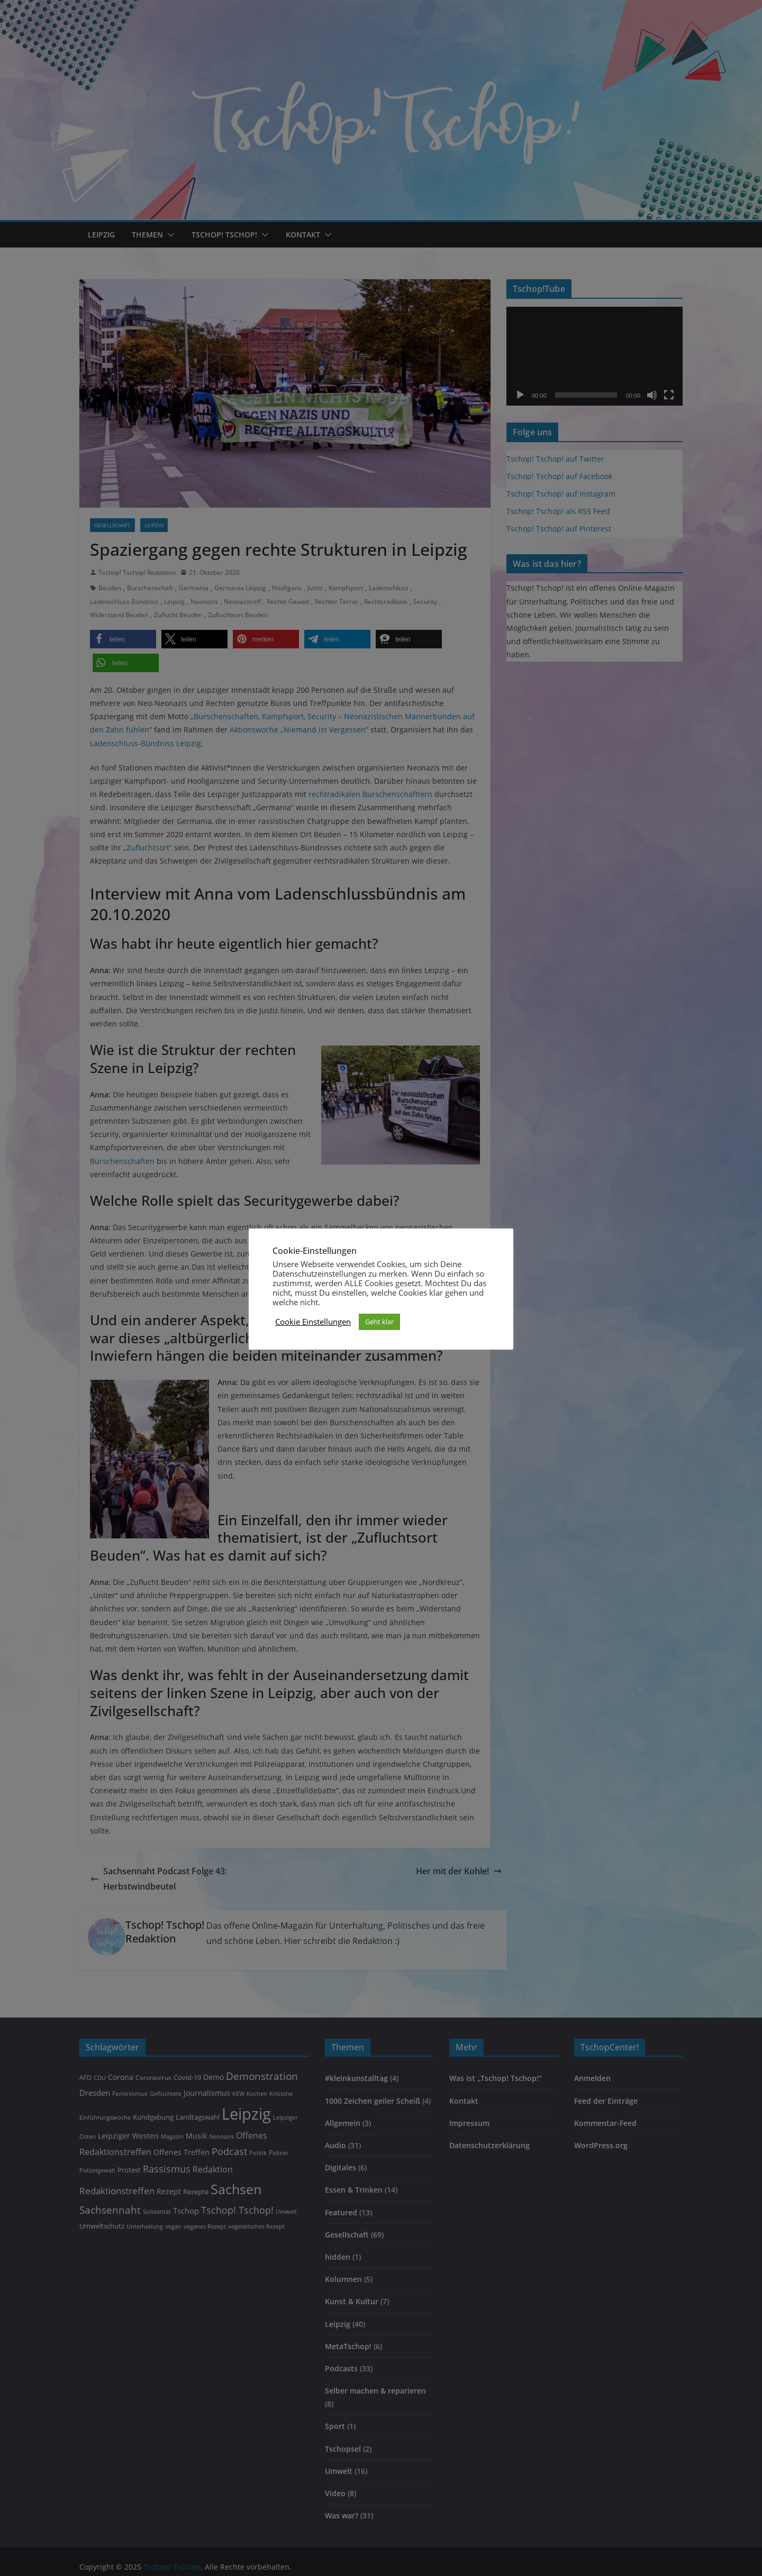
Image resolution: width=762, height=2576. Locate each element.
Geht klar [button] (379, 1321)
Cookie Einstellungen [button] (313, 1321)
